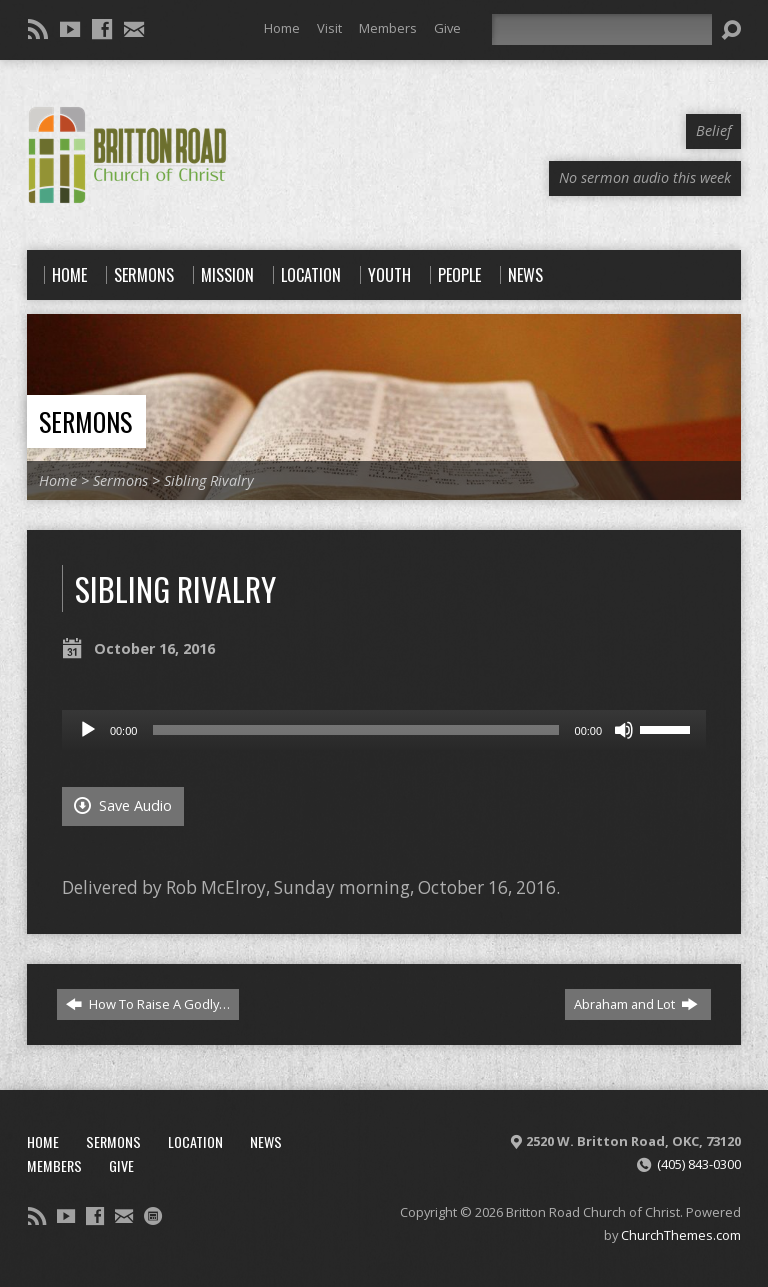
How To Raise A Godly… (148, 1004)
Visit (329, 28)
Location (195, 1141)
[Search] (602, 29)
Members (388, 28)
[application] (384, 730)
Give (447, 28)
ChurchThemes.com (681, 1235)
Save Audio (123, 805)
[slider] (355, 730)
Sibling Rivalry (209, 480)
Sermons (85, 421)
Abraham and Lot (636, 1004)
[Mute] (624, 730)
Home (282, 28)
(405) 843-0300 (699, 1164)
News (266, 1141)
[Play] (88, 730)
